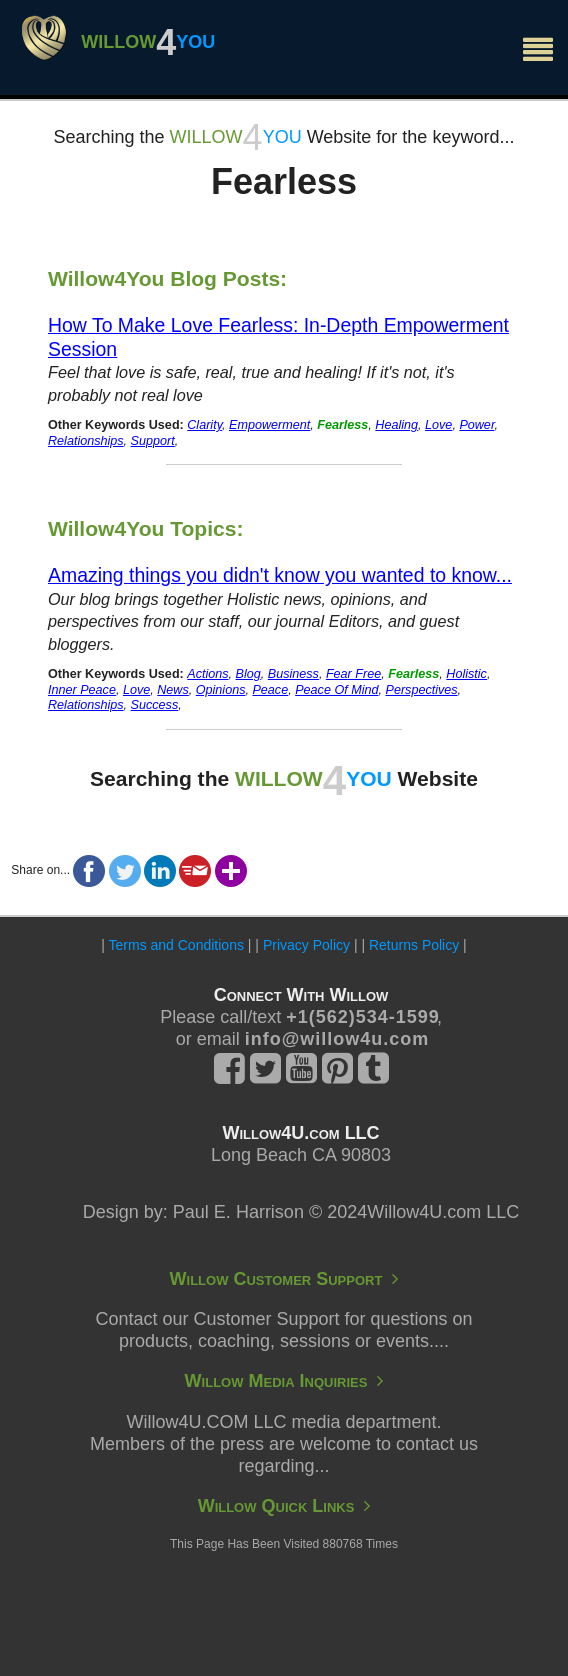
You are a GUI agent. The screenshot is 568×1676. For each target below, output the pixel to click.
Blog (248, 674)
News (173, 690)
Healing (396, 425)
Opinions (221, 690)
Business (293, 674)
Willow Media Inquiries (284, 1381)
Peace (270, 690)
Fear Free (353, 674)
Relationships (86, 441)
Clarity (204, 425)
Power (476, 425)
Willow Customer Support (284, 1279)
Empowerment (269, 425)
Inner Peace (82, 690)
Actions (207, 674)
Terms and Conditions (176, 945)
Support (153, 441)
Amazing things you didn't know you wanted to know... (280, 575)
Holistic (466, 674)
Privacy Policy (306, 945)
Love (438, 425)
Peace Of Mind (336, 690)
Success (155, 705)
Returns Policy (414, 945)
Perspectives (421, 690)
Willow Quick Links (284, 1506)
